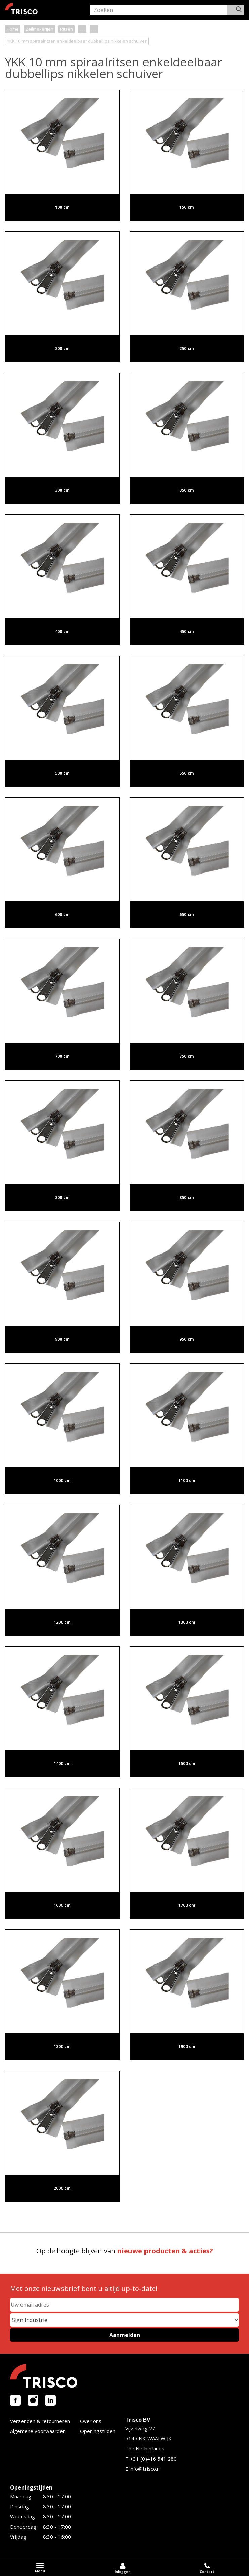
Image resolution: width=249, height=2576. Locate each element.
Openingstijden (97, 2431)
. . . (82, 29)
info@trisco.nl (145, 2468)
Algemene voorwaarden (38, 2431)
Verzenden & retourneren (40, 2421)
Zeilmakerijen (39, 29)
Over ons (90, 2421)
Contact (207, 2571)
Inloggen (123, 2571)
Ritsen (66, 29)
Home (13, 29)
